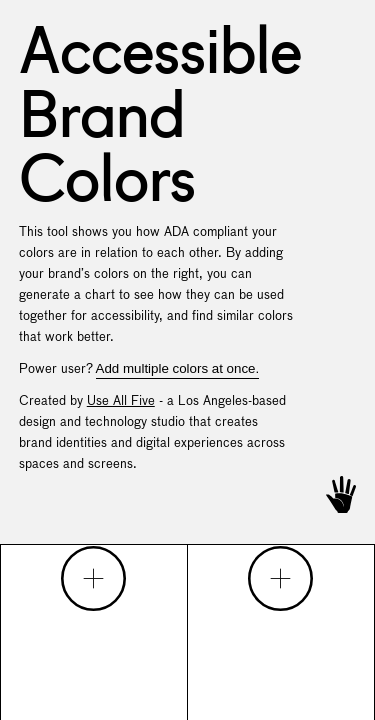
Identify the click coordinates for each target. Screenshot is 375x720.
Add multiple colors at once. (178, 368)
